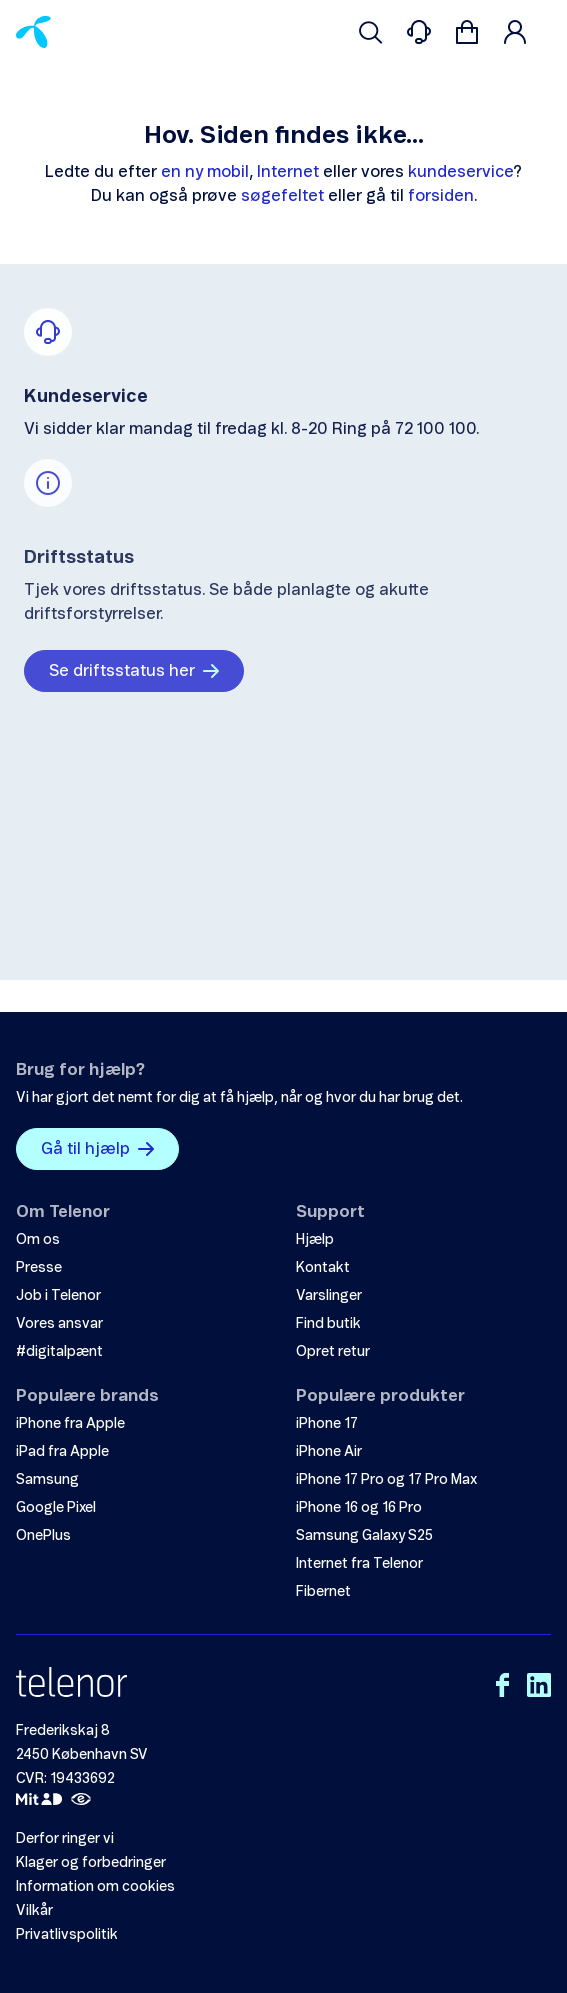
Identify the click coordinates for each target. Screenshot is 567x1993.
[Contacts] (419, 32)
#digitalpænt (59, 1352)
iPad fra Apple (62, 1452)
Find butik (328, 1324)
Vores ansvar (59, 1324)
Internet (288, 172)
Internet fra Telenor (359, 1564)
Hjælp (315, 1240)
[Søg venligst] (371, 32)
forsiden (441, 196)
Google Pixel (56, 1508)
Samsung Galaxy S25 (364, 1536)
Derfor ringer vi (65, 1839)
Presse (39, 1268)
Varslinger (329, 1296)
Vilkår (34, 1911)
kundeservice (460, 172)
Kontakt (323, 1268)
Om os (38, 1240)
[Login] (515, 32)
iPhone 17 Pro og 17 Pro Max (386, 1480)
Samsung (47, 1480)
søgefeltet (282, 196)
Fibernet (323, 1592)
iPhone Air (329, 1452)
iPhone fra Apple (70, 1424)
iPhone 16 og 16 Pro (359, 1508)
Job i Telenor (58, 1296)
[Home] (33, 32)
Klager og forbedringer (91, 1863)
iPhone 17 (327, 1424)
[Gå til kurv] (467, 32)
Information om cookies (95, 1887)
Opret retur (333, 1352)
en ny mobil (205, 172)
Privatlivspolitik (67, 1935)
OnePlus (43, 1536)
